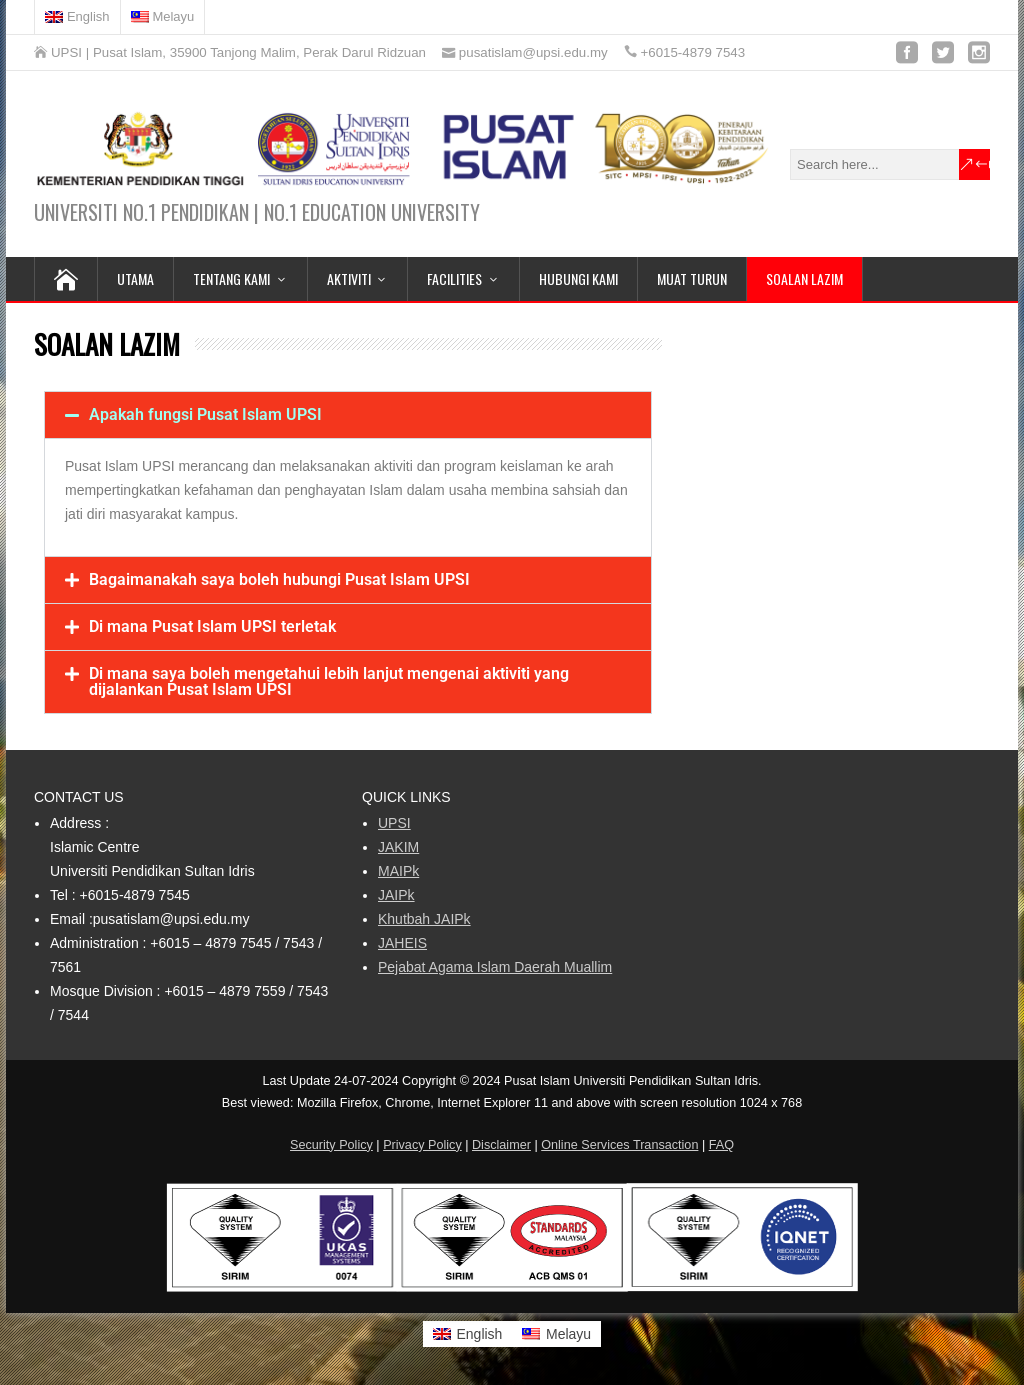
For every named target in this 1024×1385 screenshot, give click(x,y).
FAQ (721, 1145)
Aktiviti (349, 278)
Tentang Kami (231, 278)
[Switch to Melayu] (556, 1334)
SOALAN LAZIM (804, 278)
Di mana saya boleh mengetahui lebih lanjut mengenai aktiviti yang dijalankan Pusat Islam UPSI (329, 681)
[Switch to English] (78, 17)
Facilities (454, 278)
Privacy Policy (422, 1145)
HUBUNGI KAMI (578, 278)
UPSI (394, 823)
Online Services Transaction (619, 1145)
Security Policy (331, 1145)
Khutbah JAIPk (424, 919)
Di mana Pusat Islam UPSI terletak (212, 626)
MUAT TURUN (692, 278)
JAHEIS (402, 943)
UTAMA (135, 278)
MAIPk (398, 871)
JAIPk (396, 895)
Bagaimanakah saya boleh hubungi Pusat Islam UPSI (279, 579)
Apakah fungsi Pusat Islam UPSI (205, 414)
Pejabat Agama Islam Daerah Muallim (495, 967)
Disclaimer (501, 1145)
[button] (348, 415)
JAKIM (398, 847)
